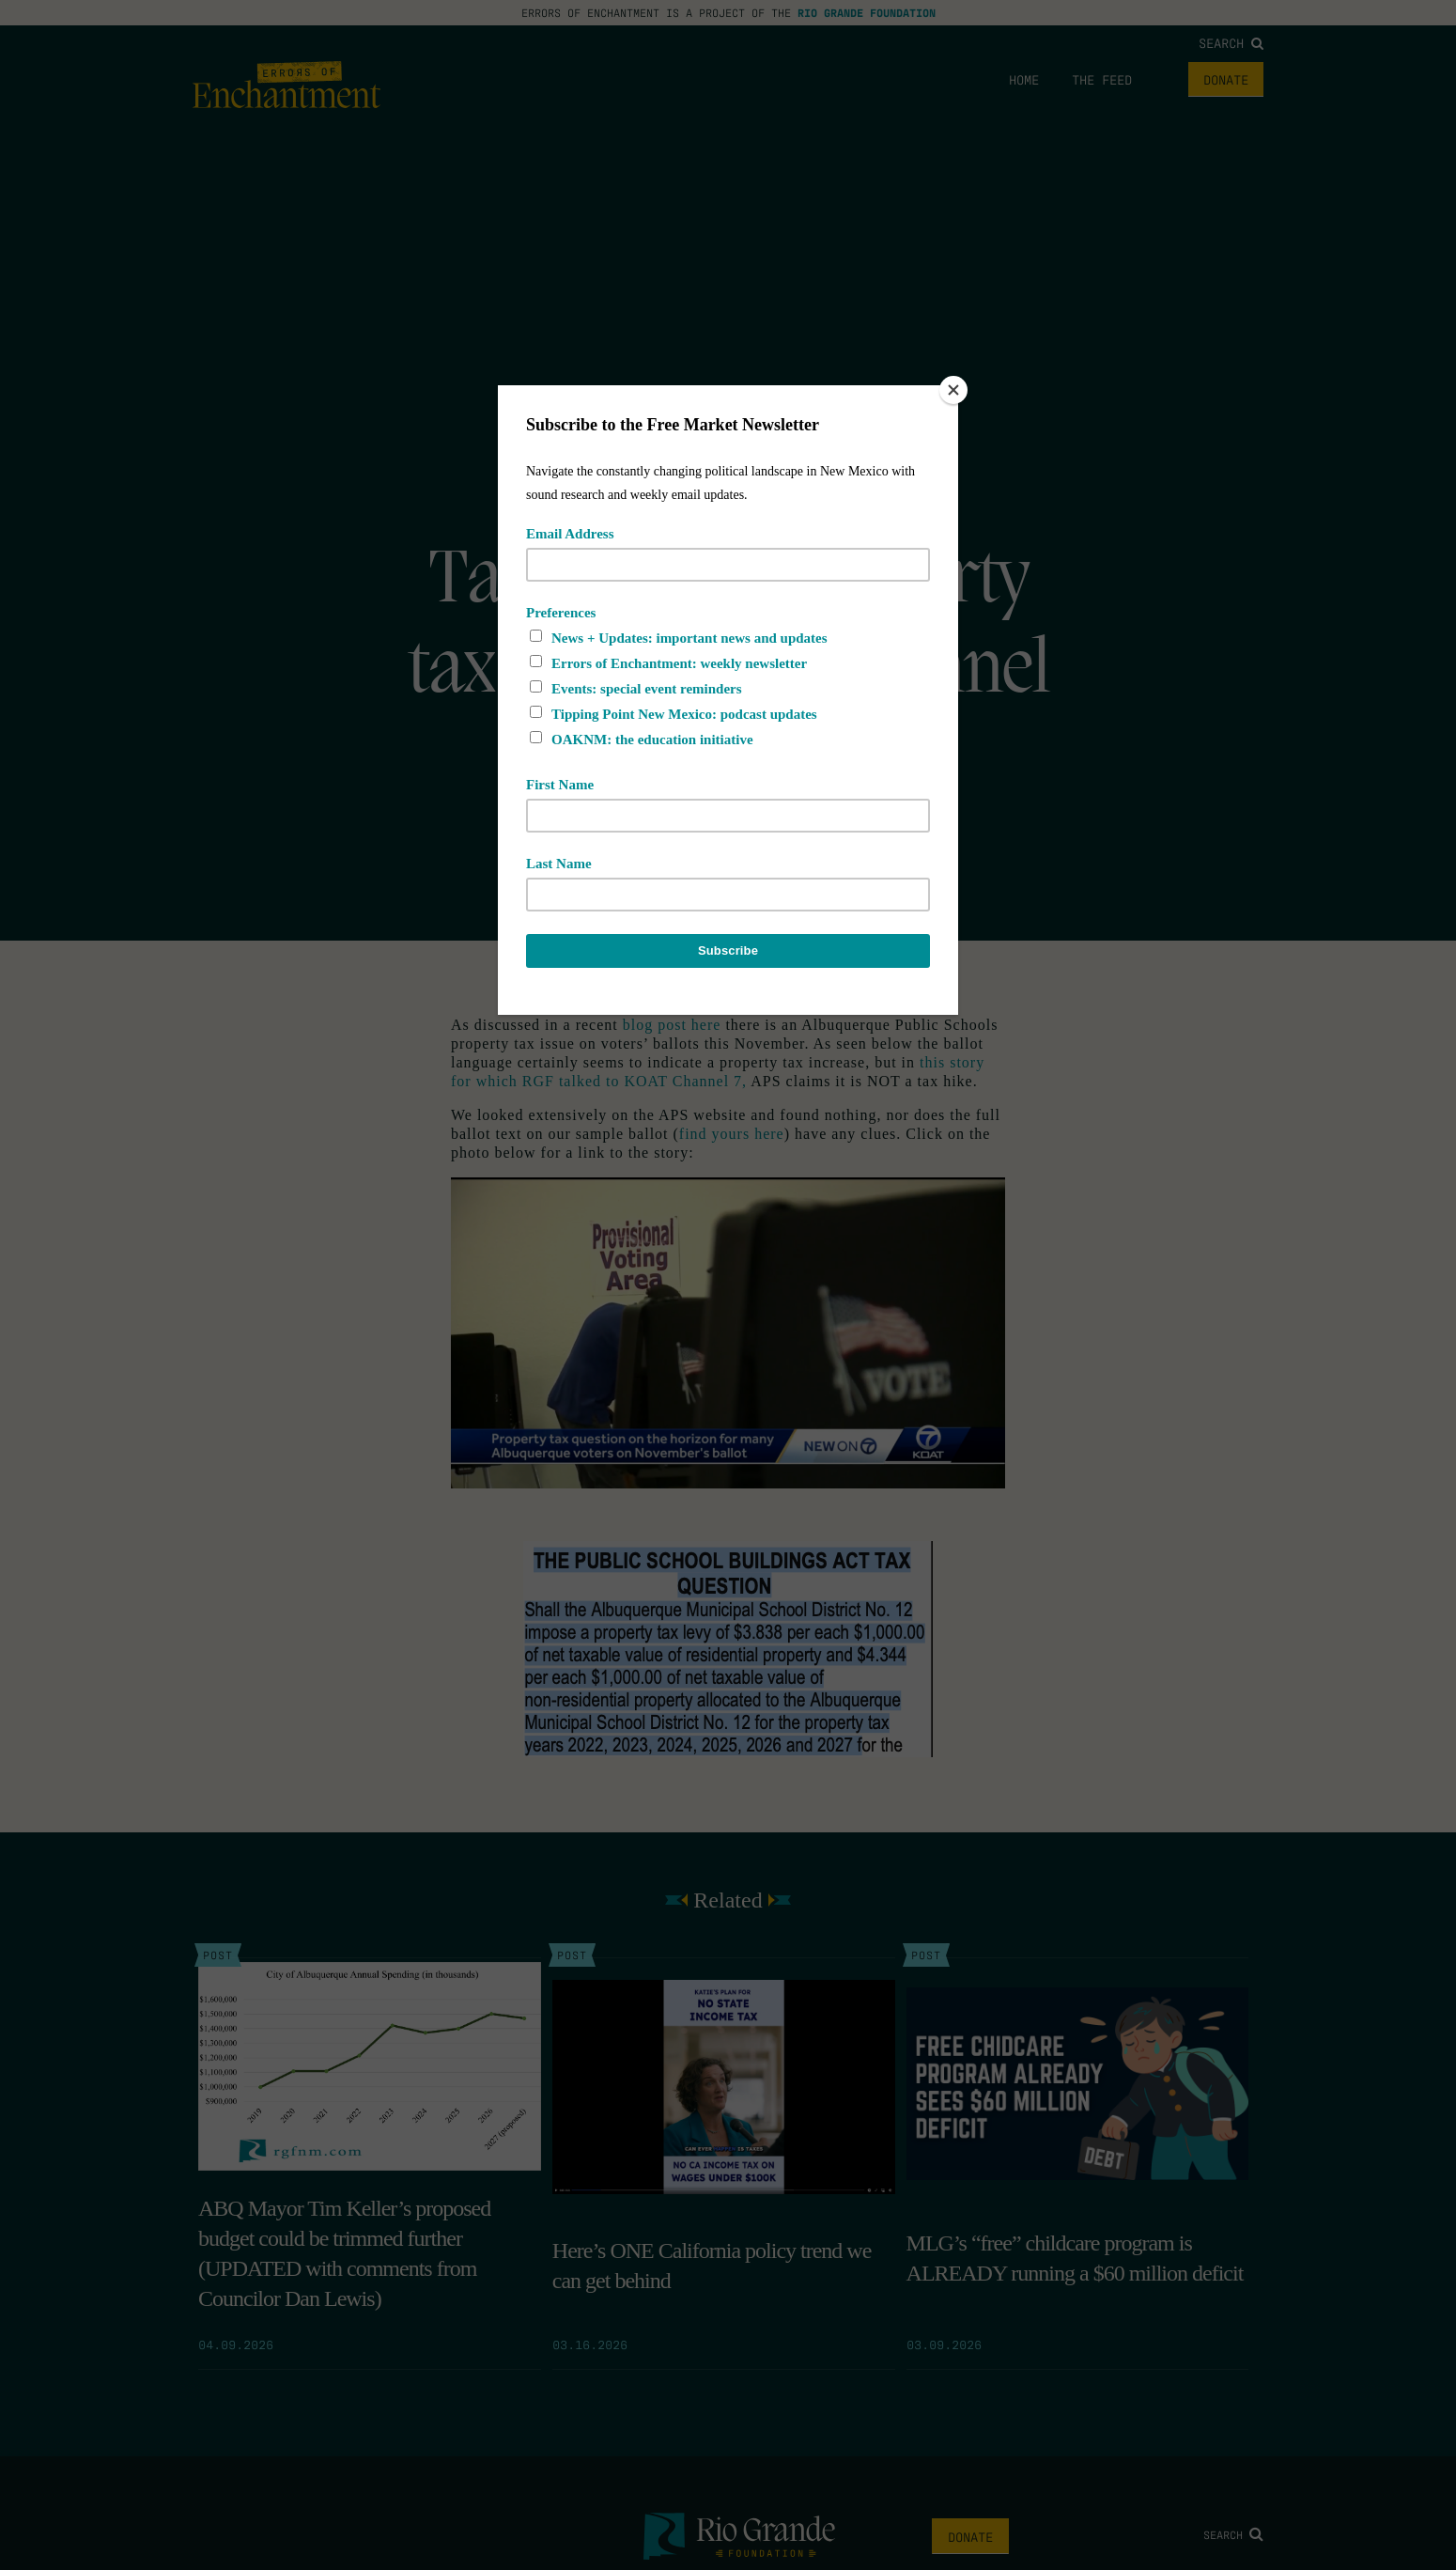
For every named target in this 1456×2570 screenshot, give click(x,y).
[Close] (953, 390)
